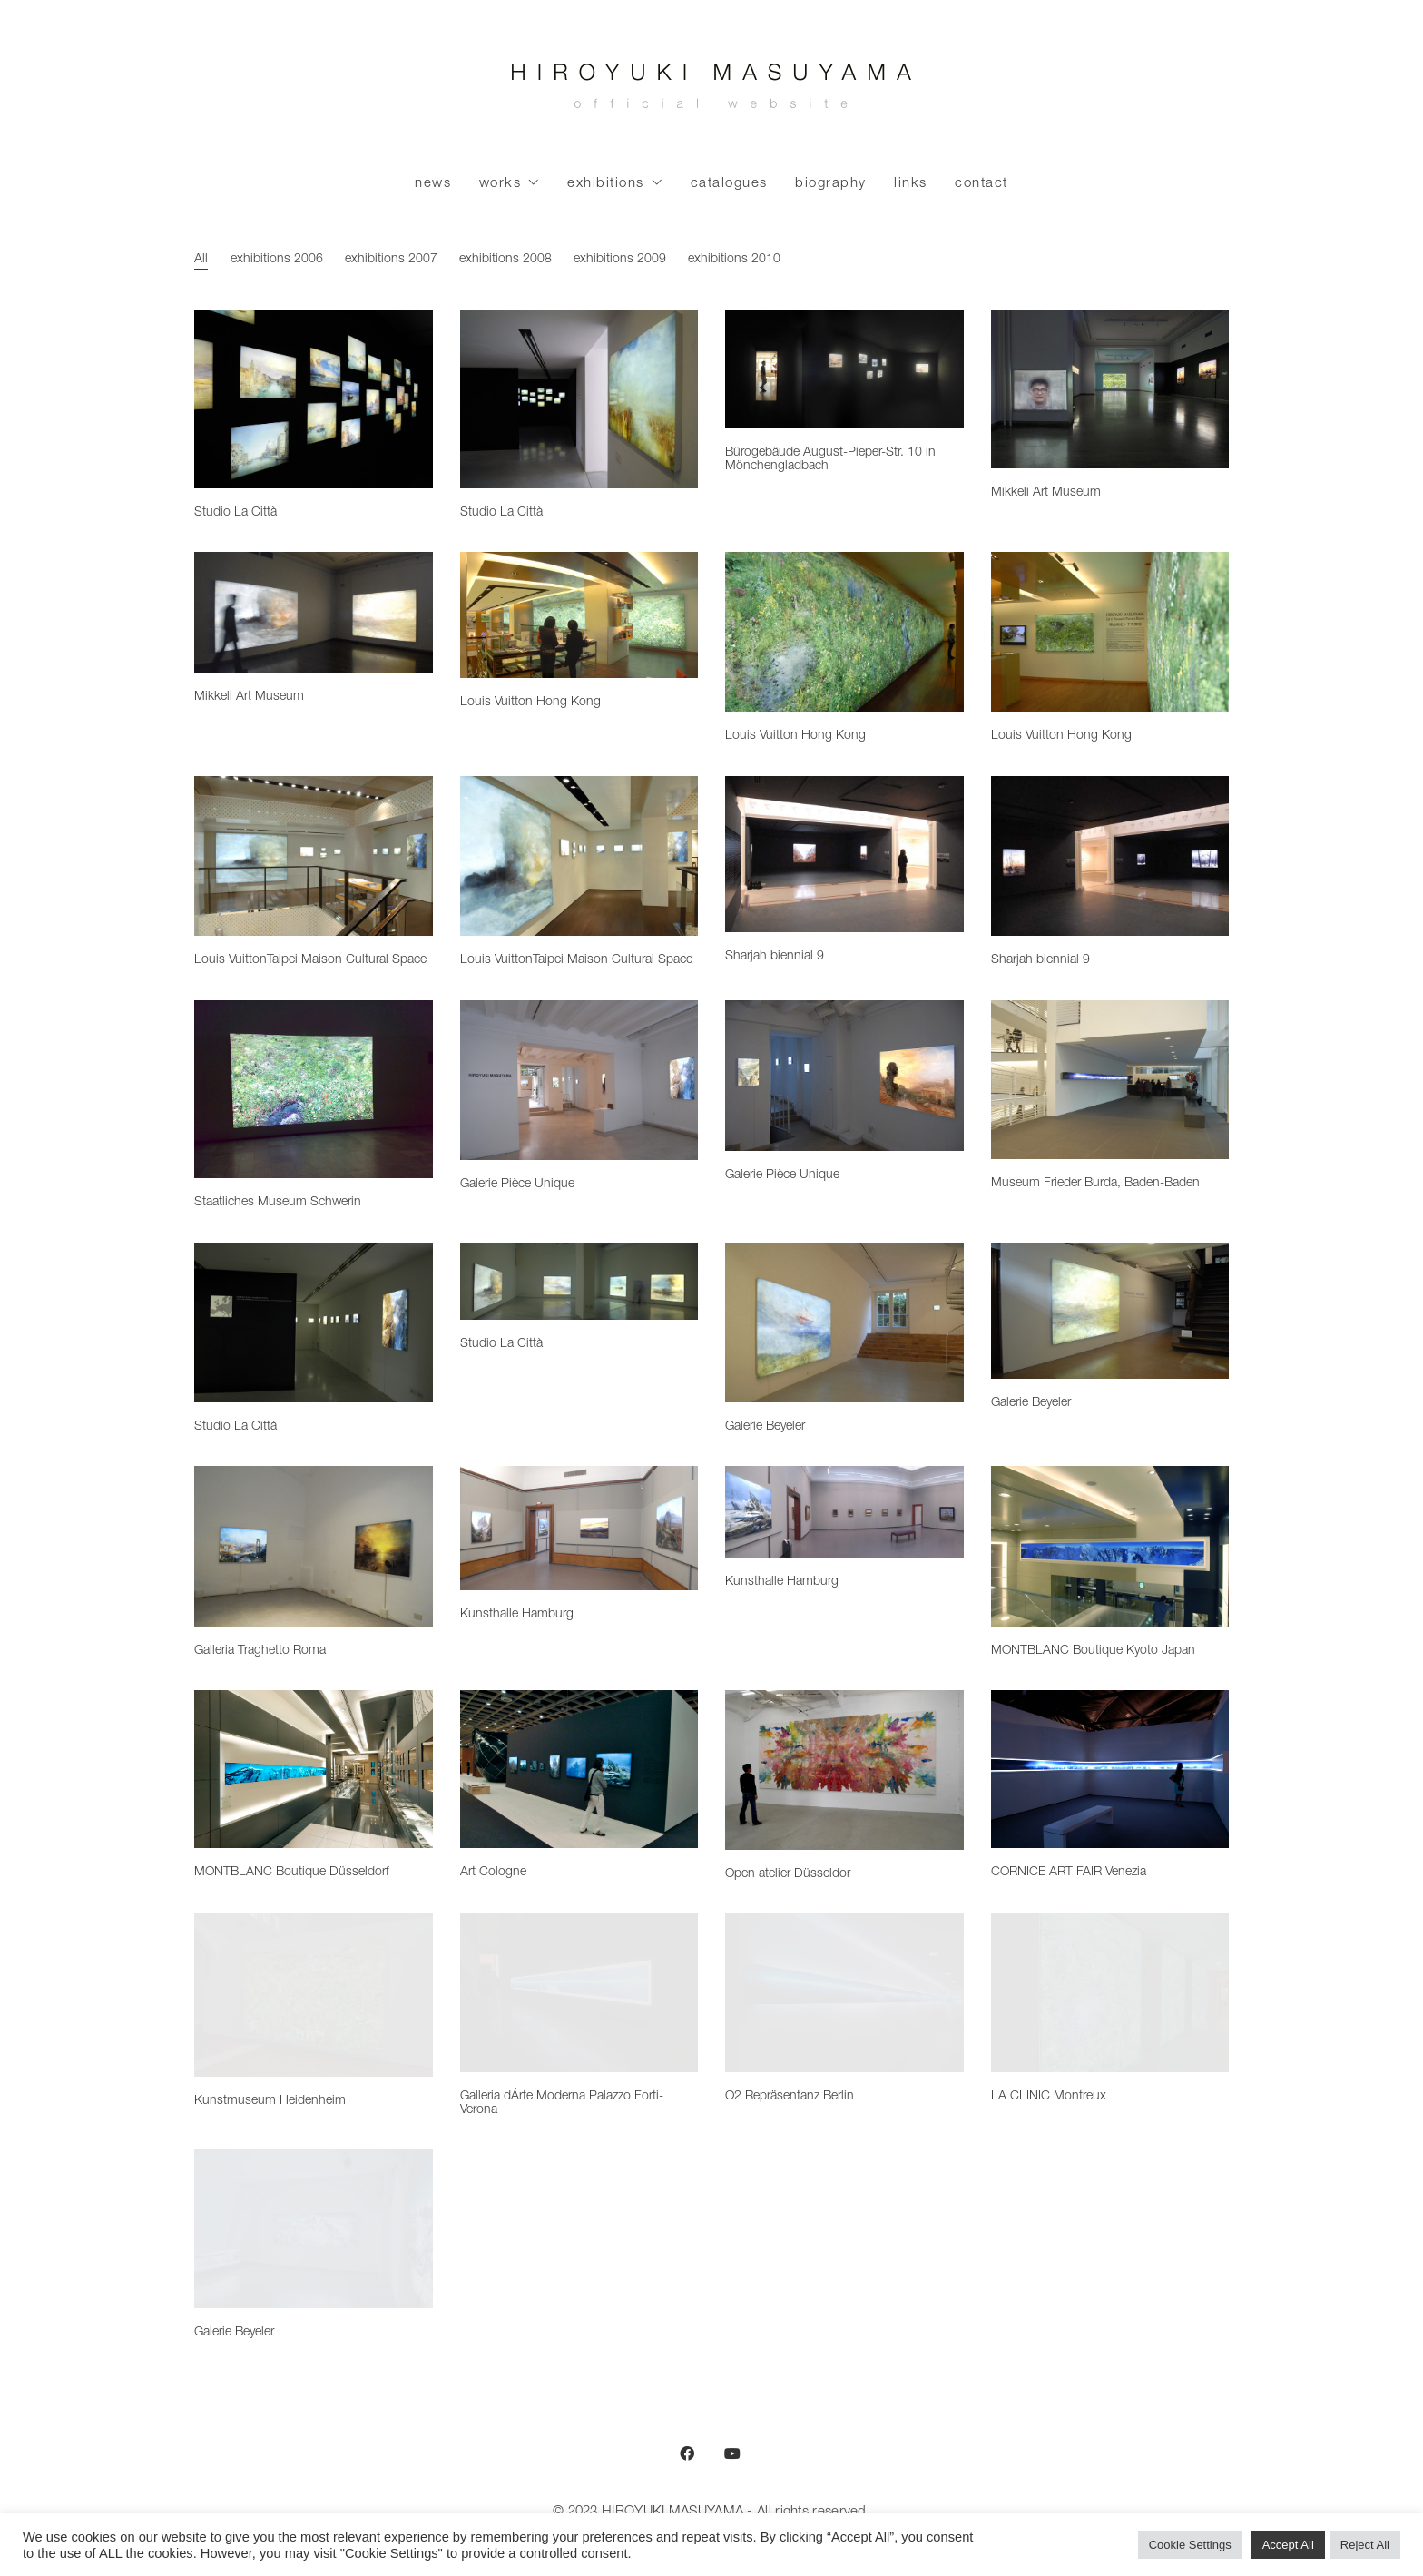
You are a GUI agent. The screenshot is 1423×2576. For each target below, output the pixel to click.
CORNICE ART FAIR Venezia (1068, 1872)
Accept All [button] (1288, 2544)
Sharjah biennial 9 (774, 956)
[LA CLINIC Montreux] (1110, 1992)
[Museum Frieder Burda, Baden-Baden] (1110, 1079)
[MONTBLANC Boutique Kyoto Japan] (1110, 1546)
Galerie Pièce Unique (517, 1184)
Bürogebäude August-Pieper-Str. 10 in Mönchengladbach (830, 460)
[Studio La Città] (313, 399)
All (201, 259)
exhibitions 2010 (733, 259)
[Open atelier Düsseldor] (844, 1770)
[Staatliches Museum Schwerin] (313, 1089)
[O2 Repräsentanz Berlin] (844, 1992)
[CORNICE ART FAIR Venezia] (1110, 1769)
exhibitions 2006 (276, 259)
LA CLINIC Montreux (1048, 2096)
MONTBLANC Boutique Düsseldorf (291, 1872)
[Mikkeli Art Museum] (1110, 389)
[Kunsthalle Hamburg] (579, 1528)
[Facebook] (687, 2453)
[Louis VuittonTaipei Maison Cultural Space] (313, 856)
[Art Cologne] (579, 1769)
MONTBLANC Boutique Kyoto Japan (1093, 1651)
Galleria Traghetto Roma (260, 1651)
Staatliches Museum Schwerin (277, 1202)
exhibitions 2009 (619, 259)
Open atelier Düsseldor (787, 1874)
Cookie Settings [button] (1190, 2544)
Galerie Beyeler (765, 1427)
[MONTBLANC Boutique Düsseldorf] (313, 1769)
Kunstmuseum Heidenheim (270, 2101)
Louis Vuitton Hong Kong (530, 702)
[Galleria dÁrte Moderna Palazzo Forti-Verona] (579, 1992)
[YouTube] (732, 2453)
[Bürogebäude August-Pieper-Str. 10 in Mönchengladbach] (844, 369)
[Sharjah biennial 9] (844, 854)
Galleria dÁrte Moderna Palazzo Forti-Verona (561, 2103)
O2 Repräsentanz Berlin (789, 2096)
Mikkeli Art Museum (1046, 493)
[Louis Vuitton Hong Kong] (579, 615)
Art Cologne (493, 1872)
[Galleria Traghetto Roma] (313, 1546)
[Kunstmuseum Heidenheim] (313, 1994)
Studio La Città (235, 512)
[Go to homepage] (711, 91)
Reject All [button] (1364, 2544)
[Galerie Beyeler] (844, 1322)
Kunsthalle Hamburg (517, 1614)
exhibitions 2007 (390, 259)
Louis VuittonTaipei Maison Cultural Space (310, 960)
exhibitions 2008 (504, 259)
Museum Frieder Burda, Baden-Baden (1095, 1183)
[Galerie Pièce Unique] (579, 1080)
